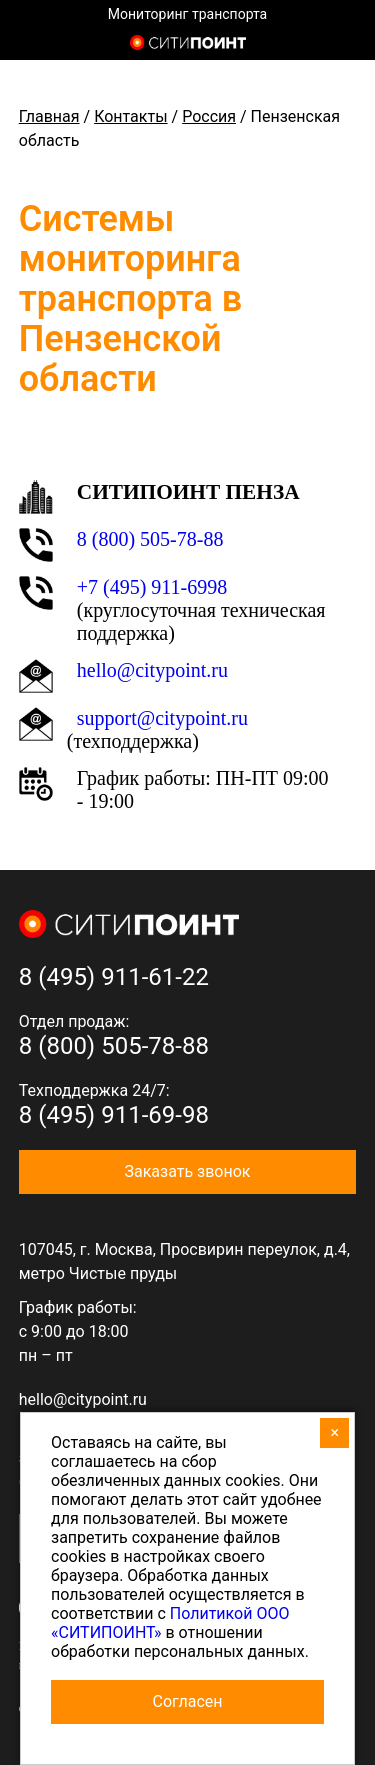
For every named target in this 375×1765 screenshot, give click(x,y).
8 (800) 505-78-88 (150, 539)
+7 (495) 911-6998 (152, 587)
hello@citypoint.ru (152, 670)
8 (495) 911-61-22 (114, 977)
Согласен (188, 1701)
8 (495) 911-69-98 (114, 1115)
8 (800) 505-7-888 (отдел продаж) (343, 45)
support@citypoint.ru (162, 718)
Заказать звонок (187, 1171)
